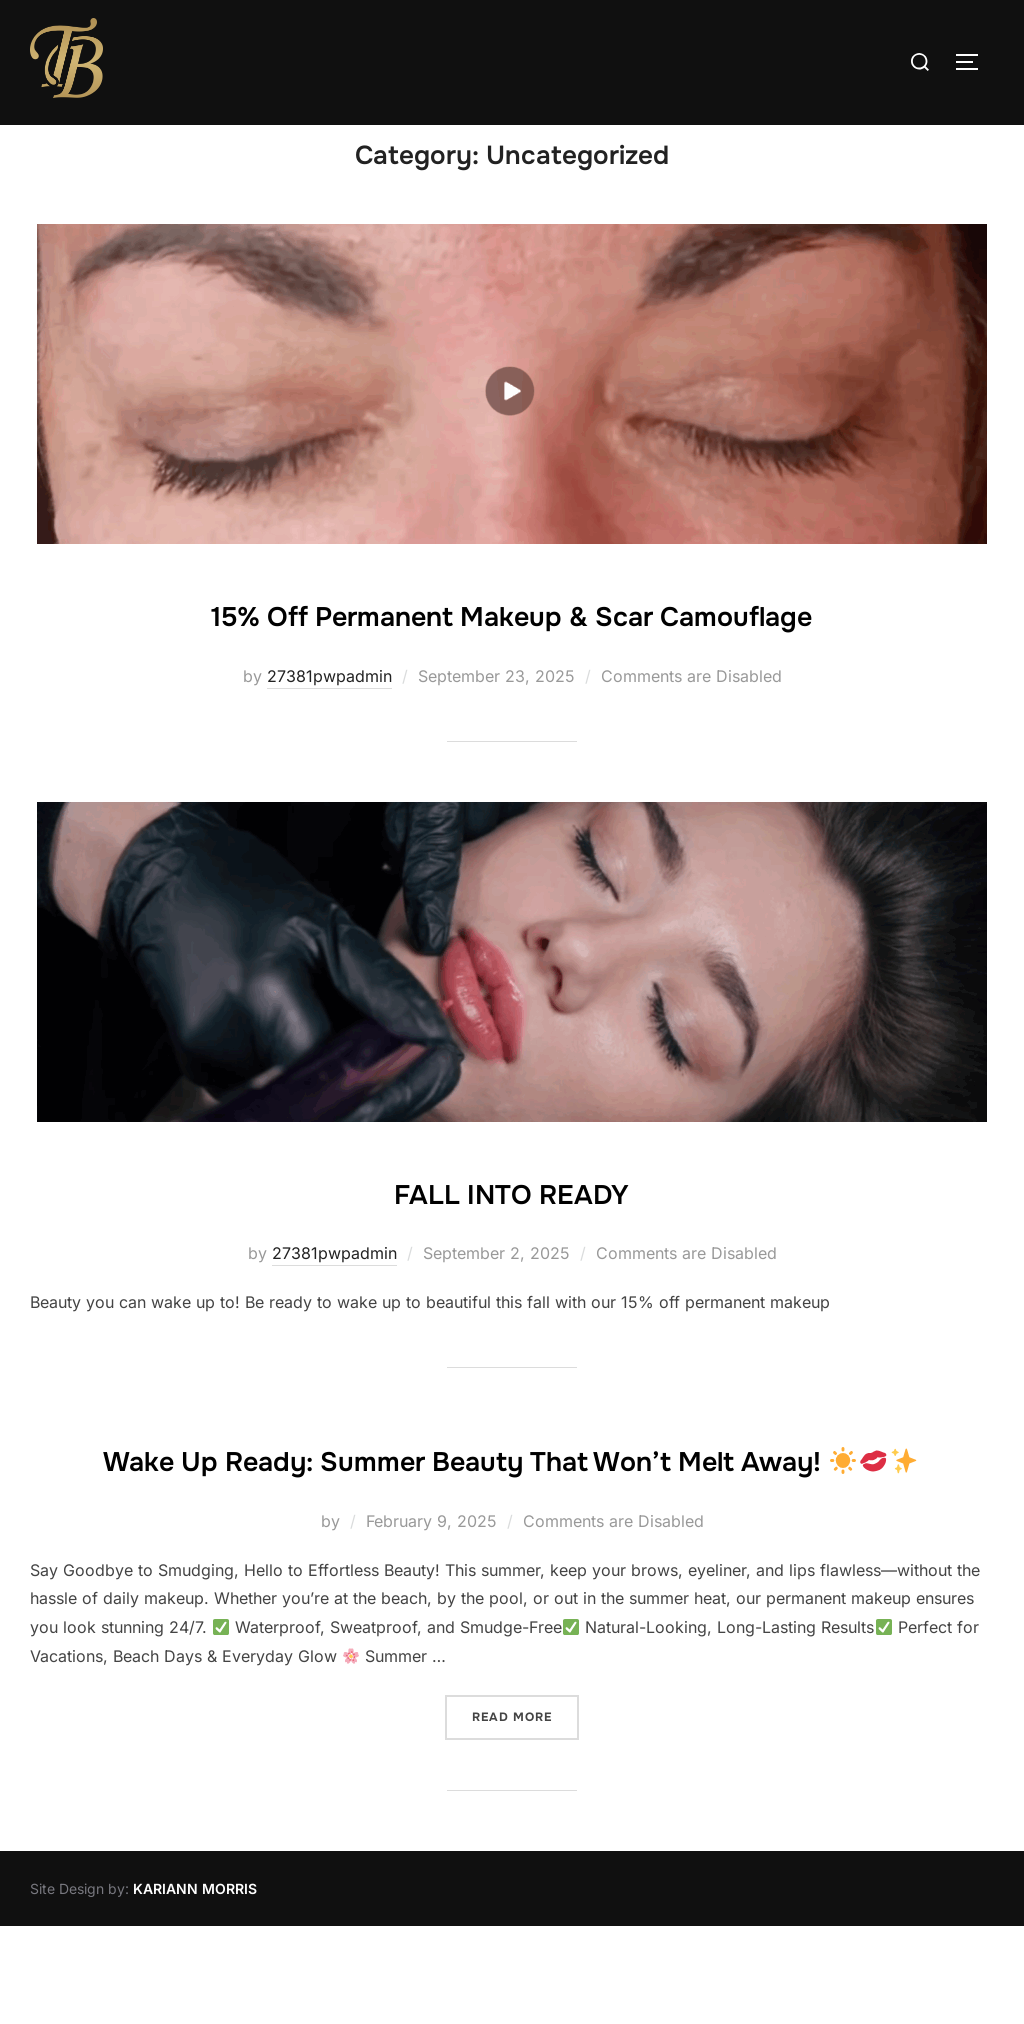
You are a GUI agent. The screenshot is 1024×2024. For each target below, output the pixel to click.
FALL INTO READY (511, 1228)
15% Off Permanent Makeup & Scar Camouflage (511, 651)
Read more (525, 1812)
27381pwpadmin (329, 715)
